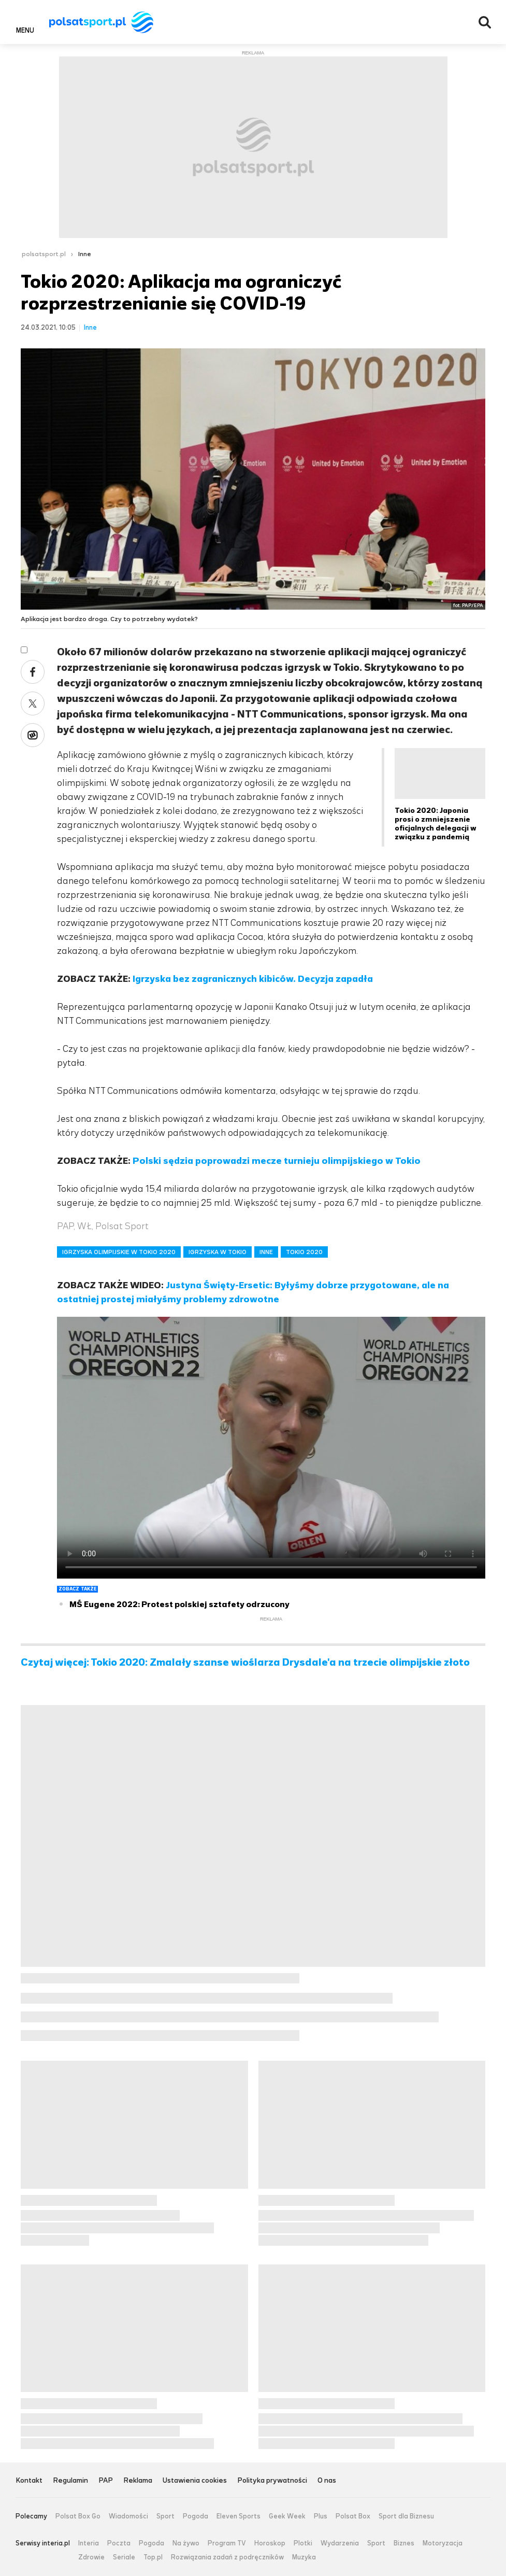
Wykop (32, 735)
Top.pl (153, 2557)
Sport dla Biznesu (406, 2516)
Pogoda (195, 2516)
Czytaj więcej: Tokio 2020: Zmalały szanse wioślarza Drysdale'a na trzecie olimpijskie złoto (245, 1662)
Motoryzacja (442, 2543)
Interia (88, 2543)
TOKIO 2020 (304, 1252)
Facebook (32, 671)
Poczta (119, 2543)
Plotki (303, 2543)
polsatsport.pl (44, 254)
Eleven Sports (238, 2516)
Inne (84, 254)
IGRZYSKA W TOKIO (218, 1252)
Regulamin (70, 2480)
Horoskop (269, 2543)
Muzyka (304, 2557)
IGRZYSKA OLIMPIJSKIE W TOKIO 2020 (119, 1252)
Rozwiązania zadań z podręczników (227, 2557)
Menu (25, 30)
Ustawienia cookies (195, 2480)
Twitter (32, 703)
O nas (326, 2480)
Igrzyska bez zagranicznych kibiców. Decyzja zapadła (253, 979)
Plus (320, 2516)
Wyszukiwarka (485, 22)
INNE (266, 1252)
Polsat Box (353, 2516)
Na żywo (185, 2543)
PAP (105, 2480)
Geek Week (287, 2516)
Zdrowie (91, 2557)
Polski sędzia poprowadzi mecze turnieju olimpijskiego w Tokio (277, 1161)
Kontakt (29, 2480)
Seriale (124, 2557)
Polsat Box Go (77, 2516)
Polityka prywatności (272, 2480)
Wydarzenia (340, 2543)
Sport (165, 2516)
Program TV (227, 2543)
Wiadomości (128, 2516)
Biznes (404, 2543)
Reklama (137, 2480)
